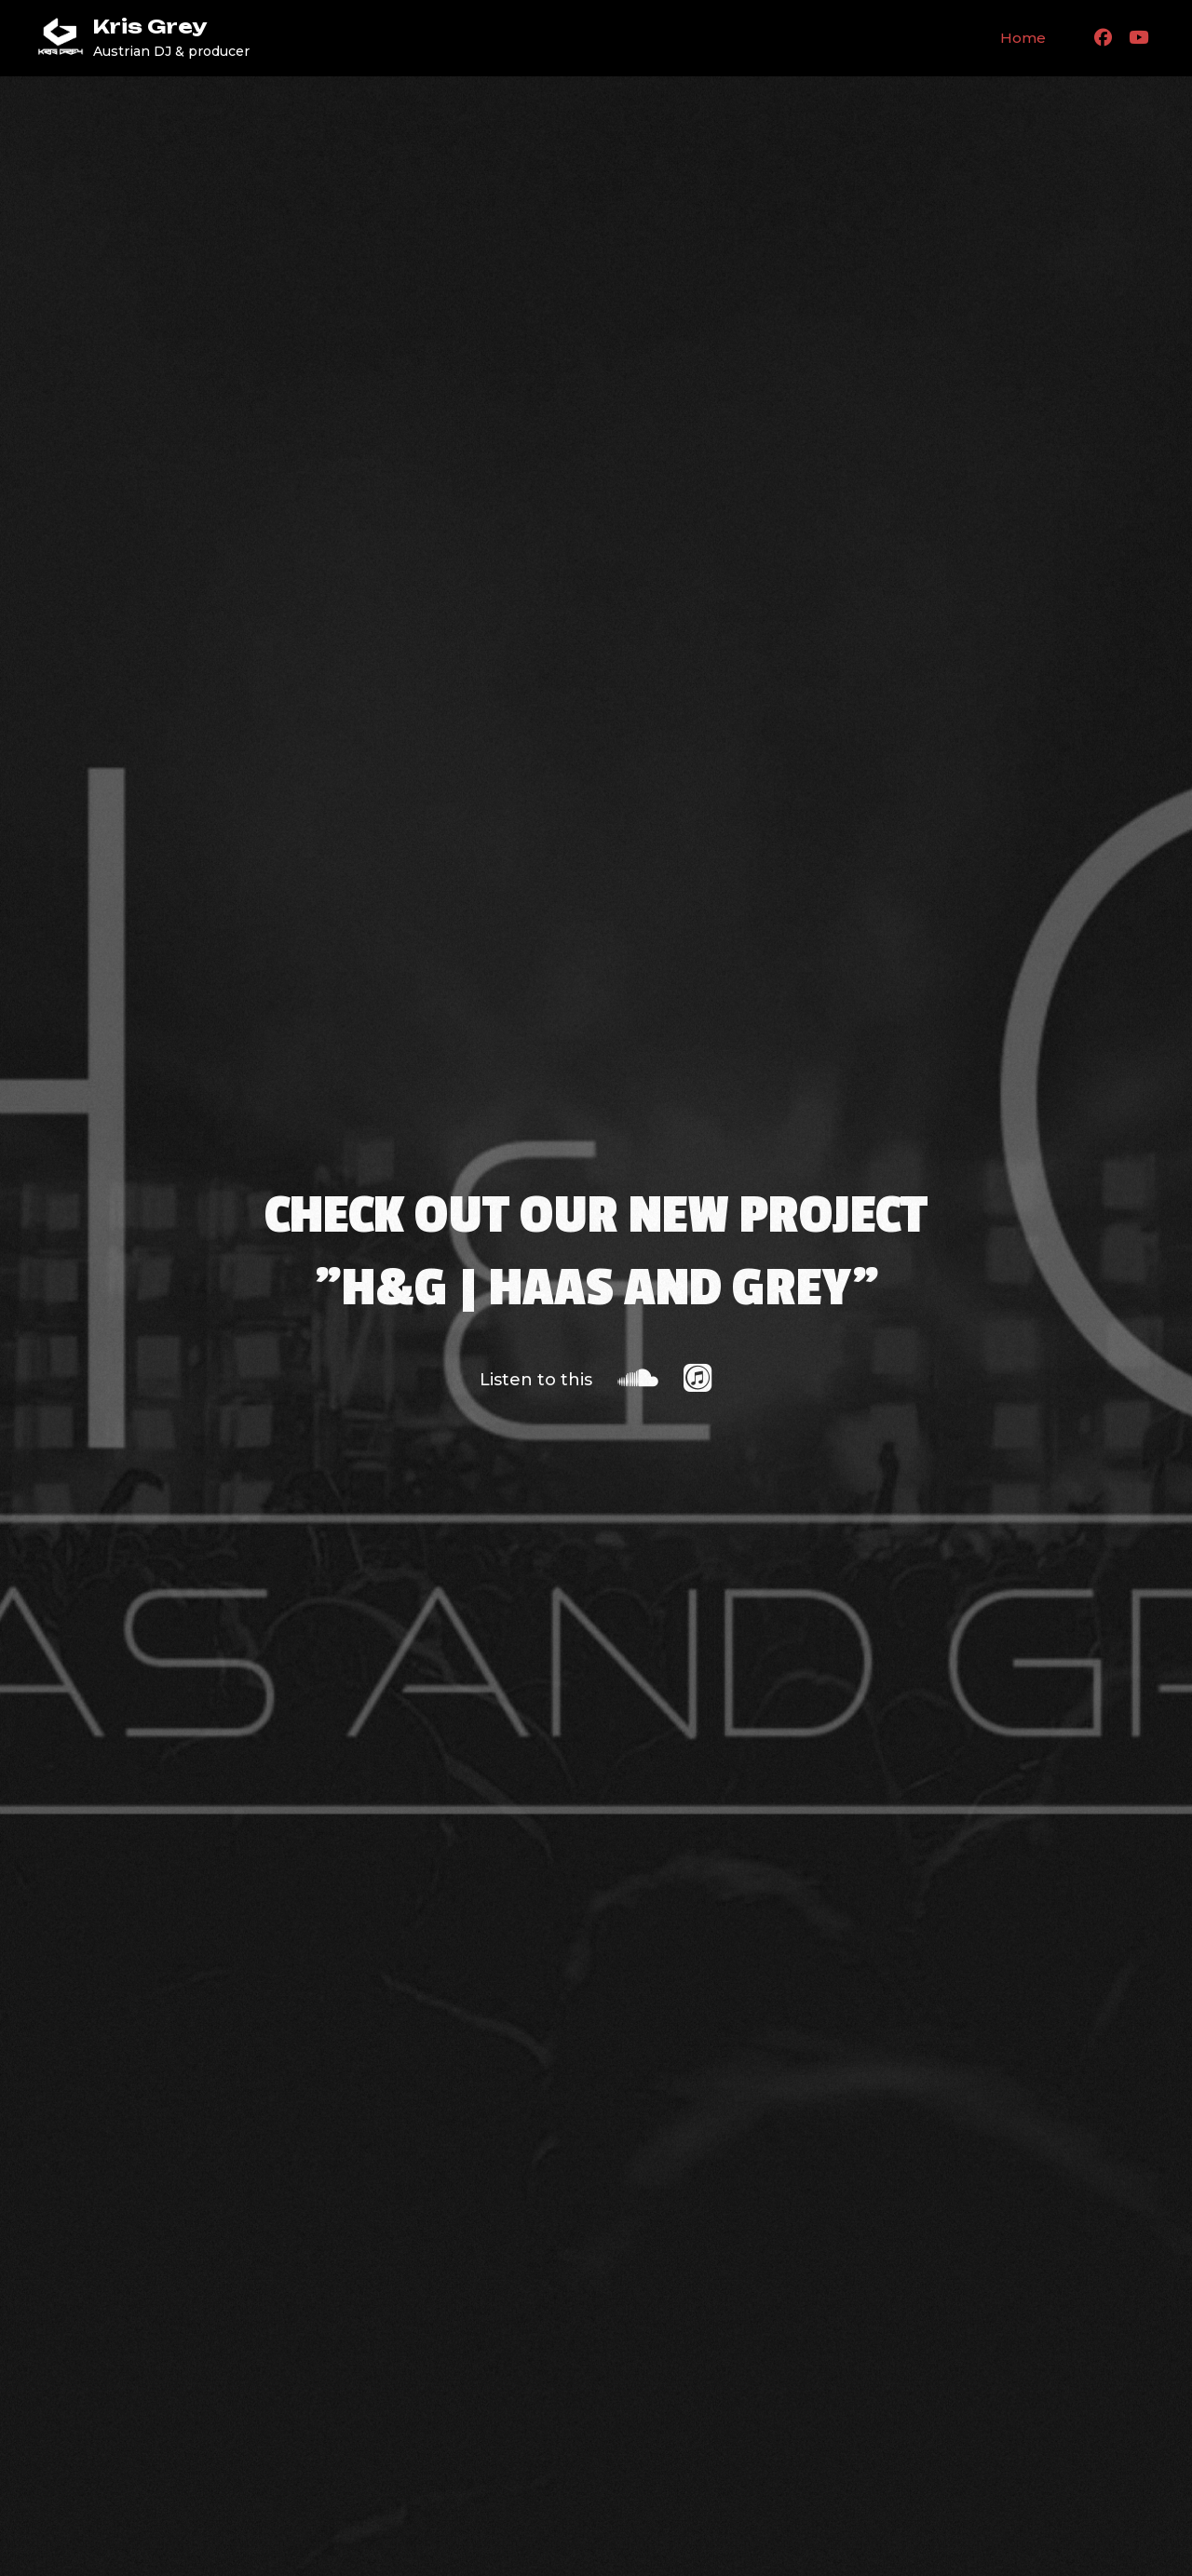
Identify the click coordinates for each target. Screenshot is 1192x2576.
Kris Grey (150, 26)
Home (1023, 38)
